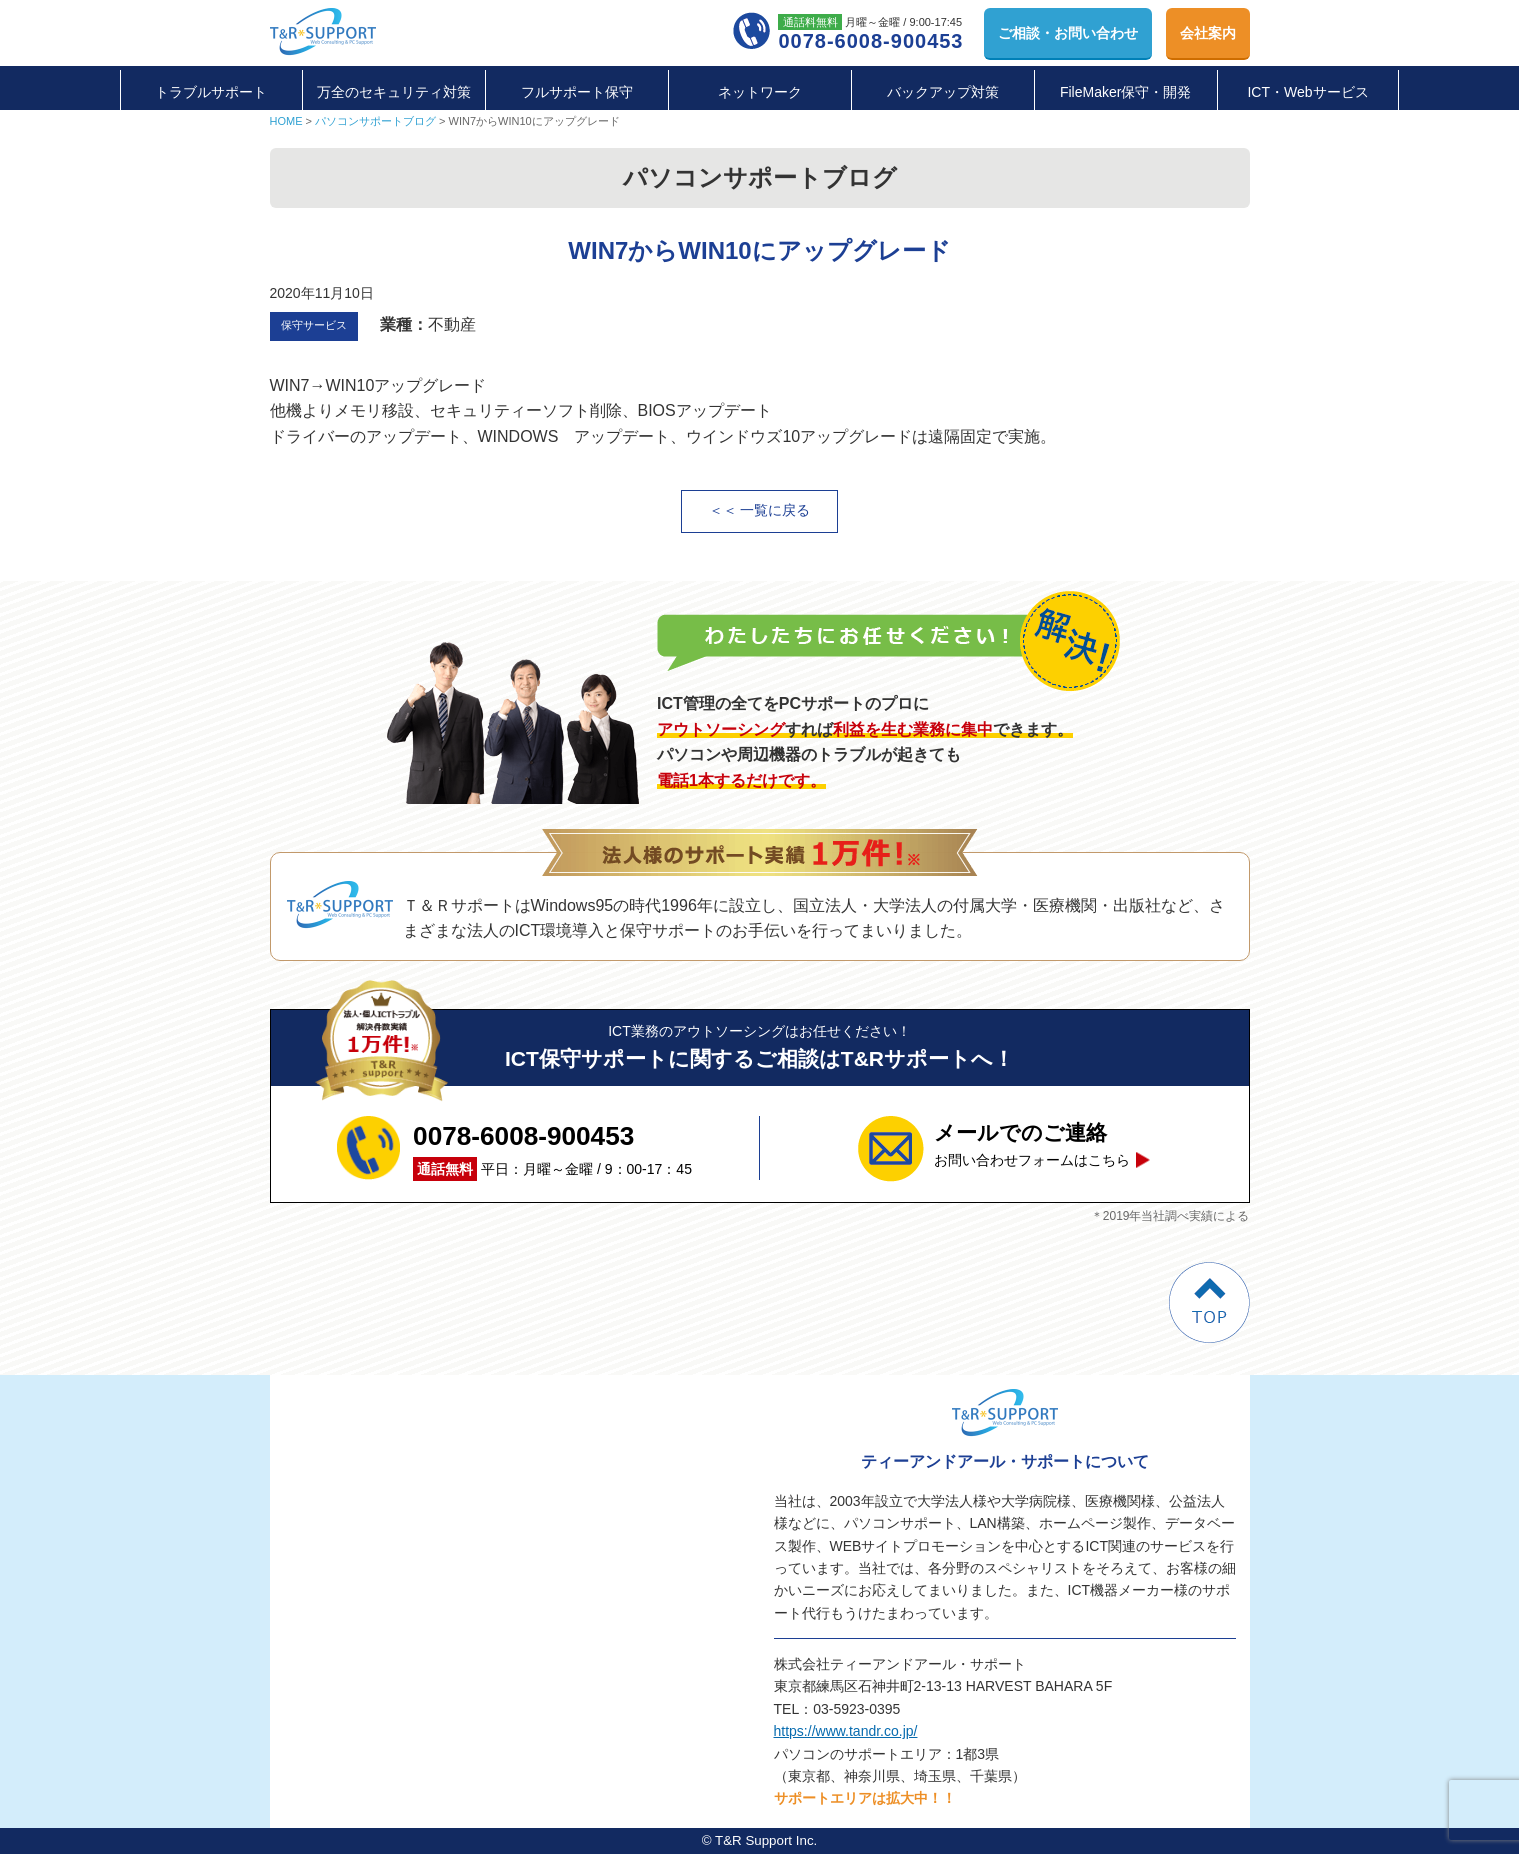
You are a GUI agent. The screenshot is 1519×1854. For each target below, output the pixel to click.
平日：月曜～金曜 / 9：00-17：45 (552, 1148)
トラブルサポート (211, 92)
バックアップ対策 (943, 92)
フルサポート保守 (577, 92)
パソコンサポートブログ (375, 121)
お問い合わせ (1068, 33)
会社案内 (1208, 33)
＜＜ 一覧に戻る (760, 510)
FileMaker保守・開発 (1125, 92)
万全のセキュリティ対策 (394, 92)
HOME (286, 121)
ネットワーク (760, 92)
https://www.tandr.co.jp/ (846, 1731)
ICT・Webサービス (1307, 92)
